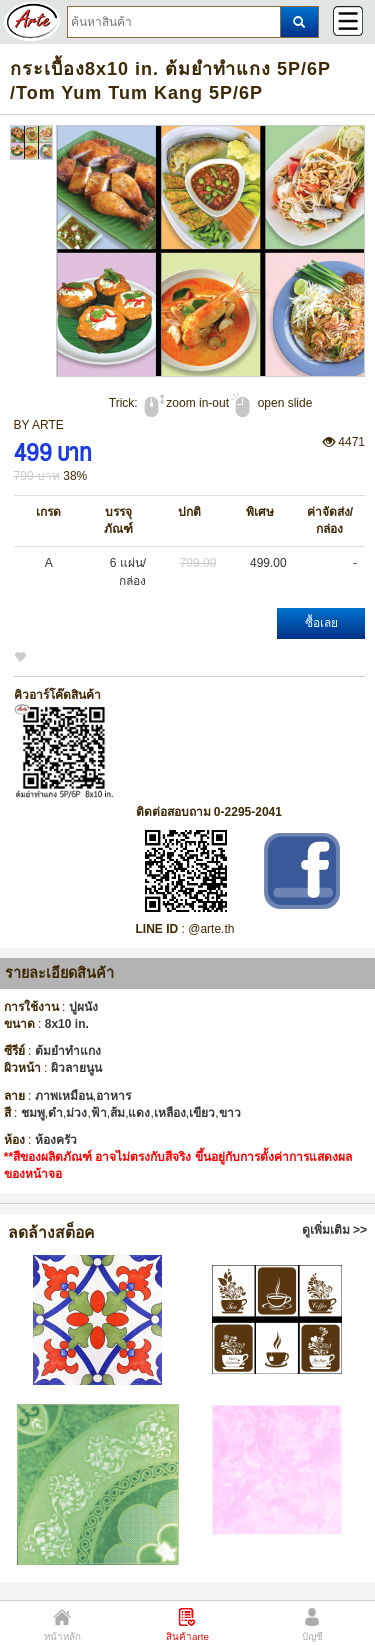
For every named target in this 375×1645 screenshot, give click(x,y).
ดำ (55, 1113)
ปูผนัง (83, 1007)
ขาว (230, 1113)
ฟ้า (99, 1113)
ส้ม (117, 1113)
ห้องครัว (56, 1140)
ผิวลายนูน (76, 1068)
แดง (139, 1113)
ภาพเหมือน (64, 1096)
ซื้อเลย (321, 623)
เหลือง (170, 1113)
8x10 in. (67, 1024)
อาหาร (113, 1096)
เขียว (202, 1113)
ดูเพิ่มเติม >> (334, 1230)
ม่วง (76, 1113)
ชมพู (33, 1113)
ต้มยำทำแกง (68, 1051)
